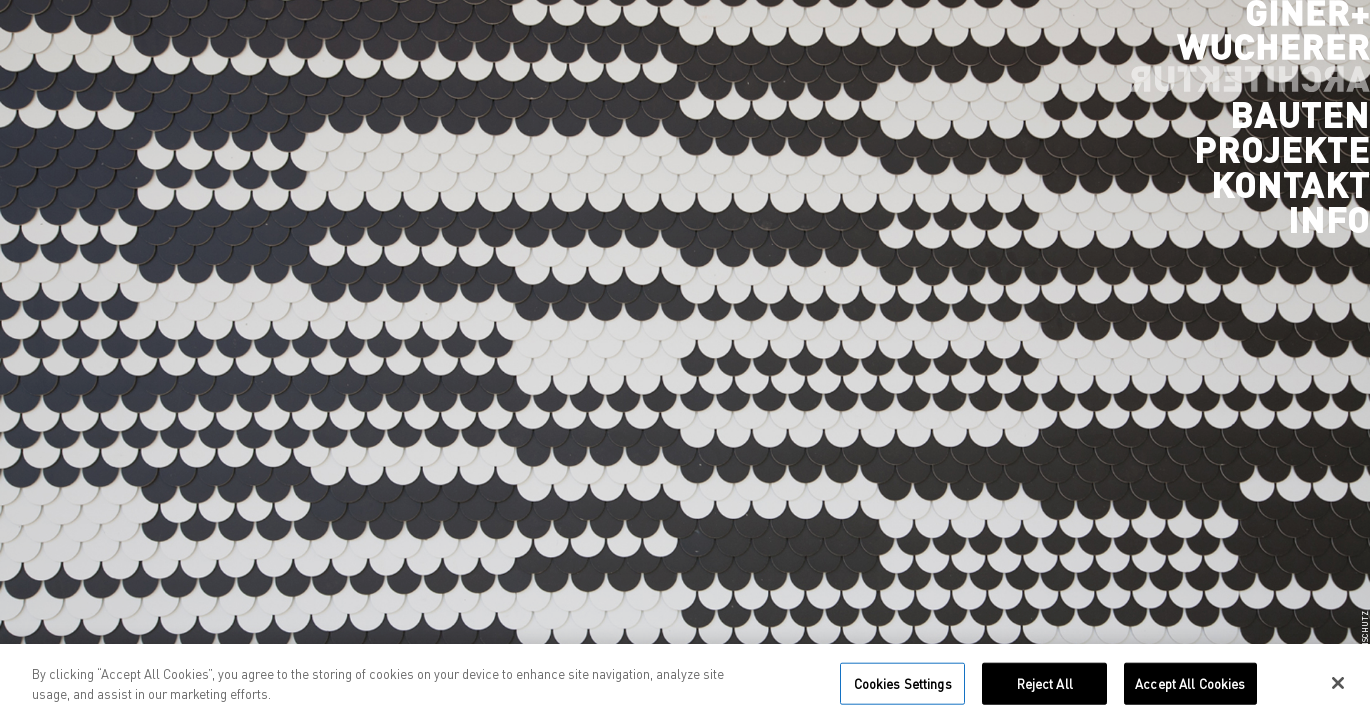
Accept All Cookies (1190, 688)
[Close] (1338, 689)
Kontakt (1290, 184)
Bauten (1300, 114)
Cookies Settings (903, 688)
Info (1329, 219)
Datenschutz (1365, 639)
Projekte (1282, 149)
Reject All (1045, 688)
